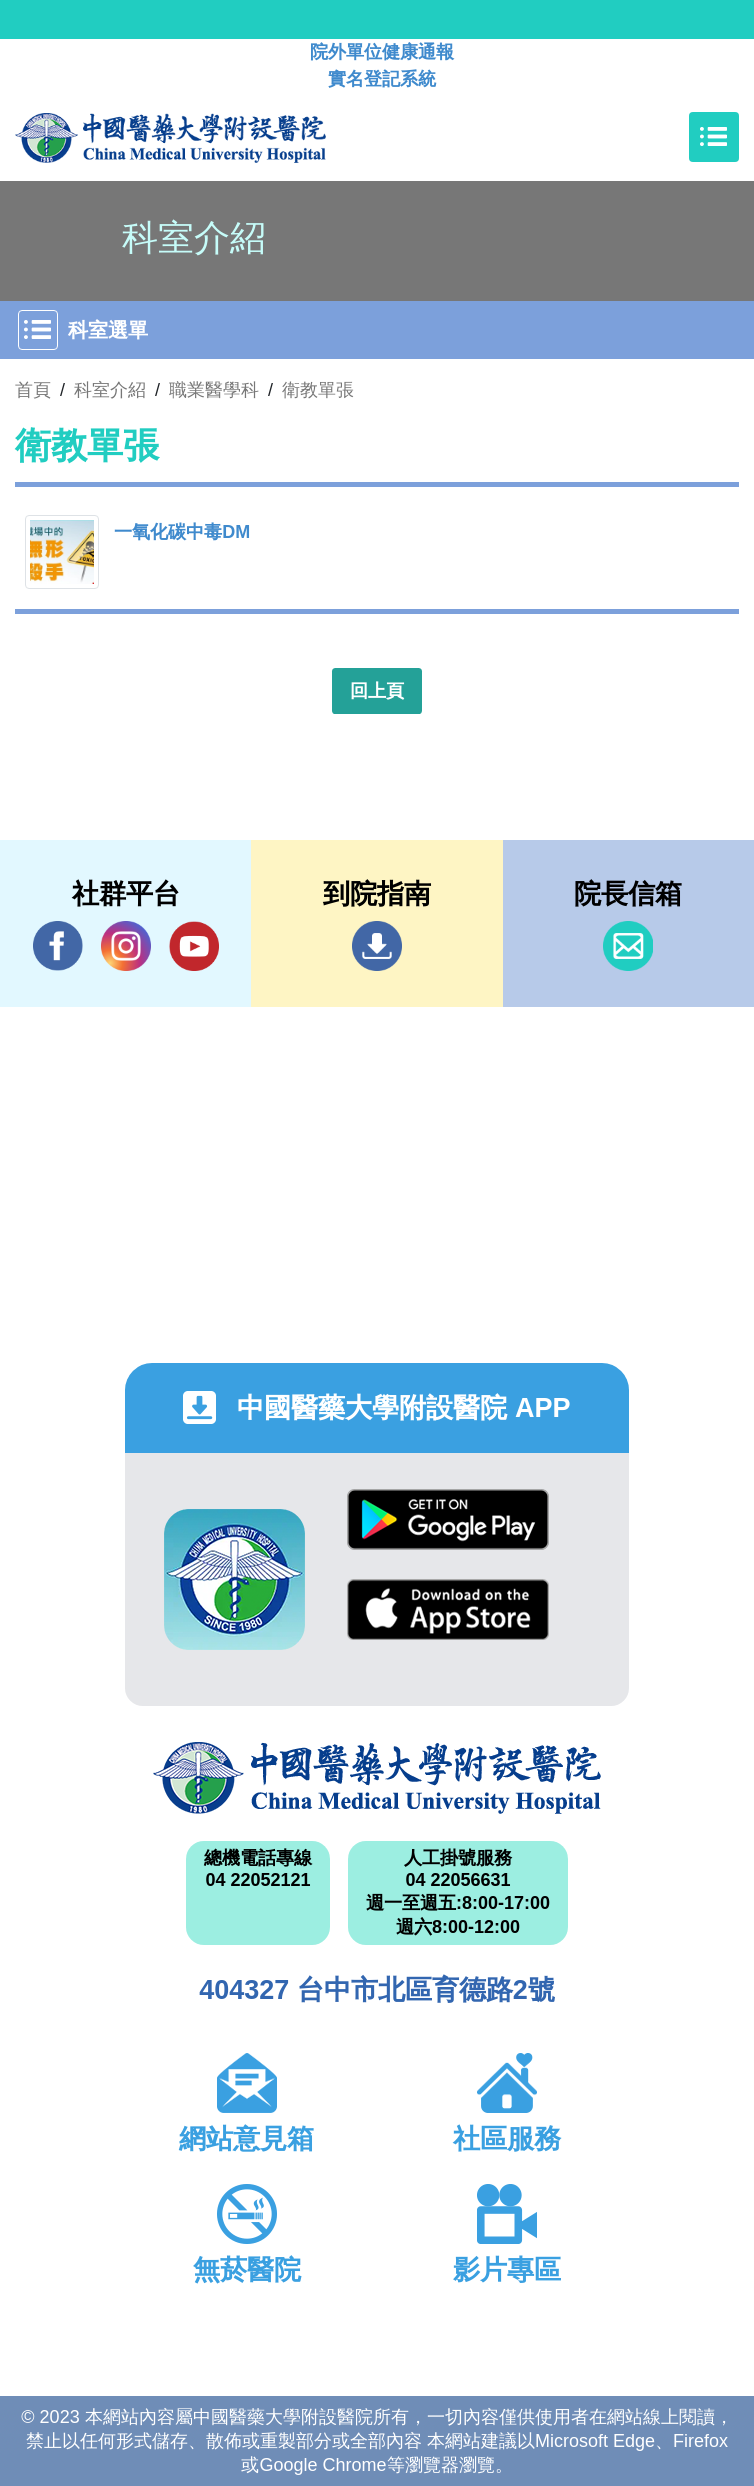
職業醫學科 (214, 390)
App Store (448, 1609)
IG (126, 946)
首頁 (33, 390)
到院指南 (377, 946)
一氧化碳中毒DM (182, 532)
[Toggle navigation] (714, 137)
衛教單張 (318, 390)
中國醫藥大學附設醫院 (377, 1778)
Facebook (58, 945)
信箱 (628, 946)
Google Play (448, 1519)
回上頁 (377, 691)
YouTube (194, 945)
